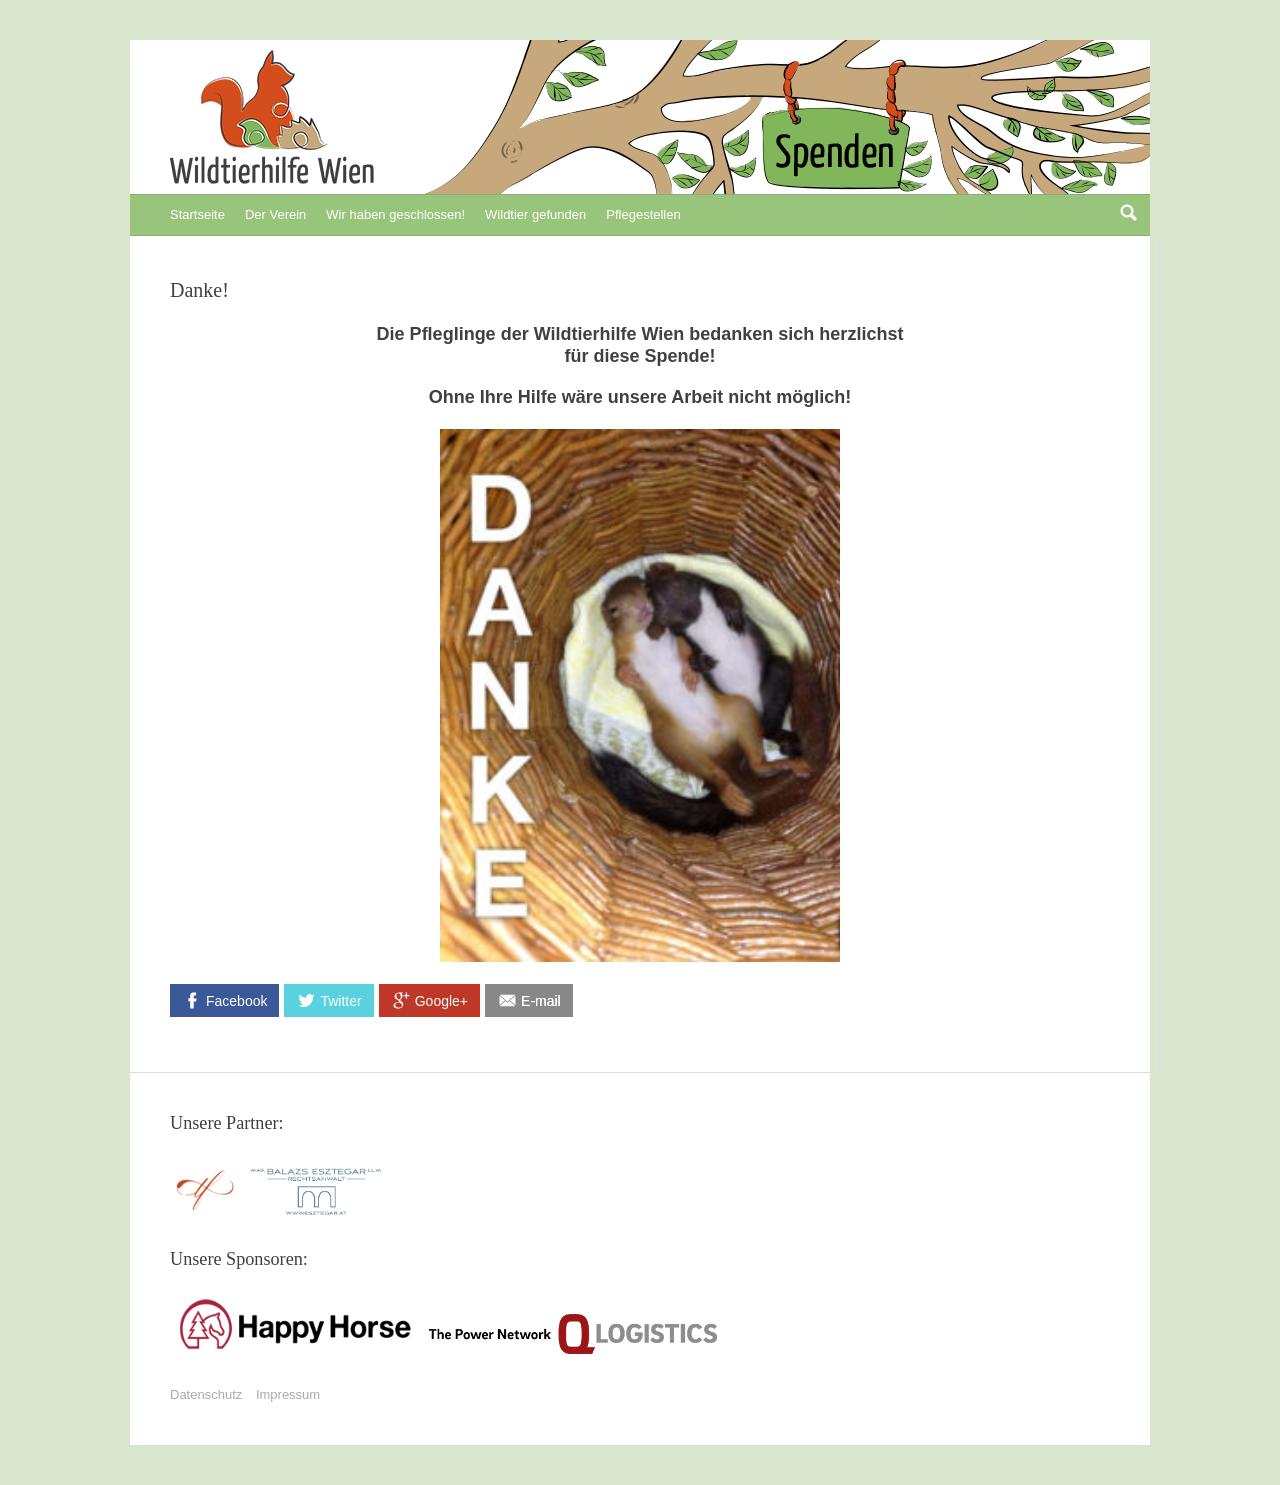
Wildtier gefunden (535, 214)
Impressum (288, 1394)
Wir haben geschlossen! (395, 214)
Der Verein (275, 214)
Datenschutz (206, 1394)
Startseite (197, 214)
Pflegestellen (643, 214)
